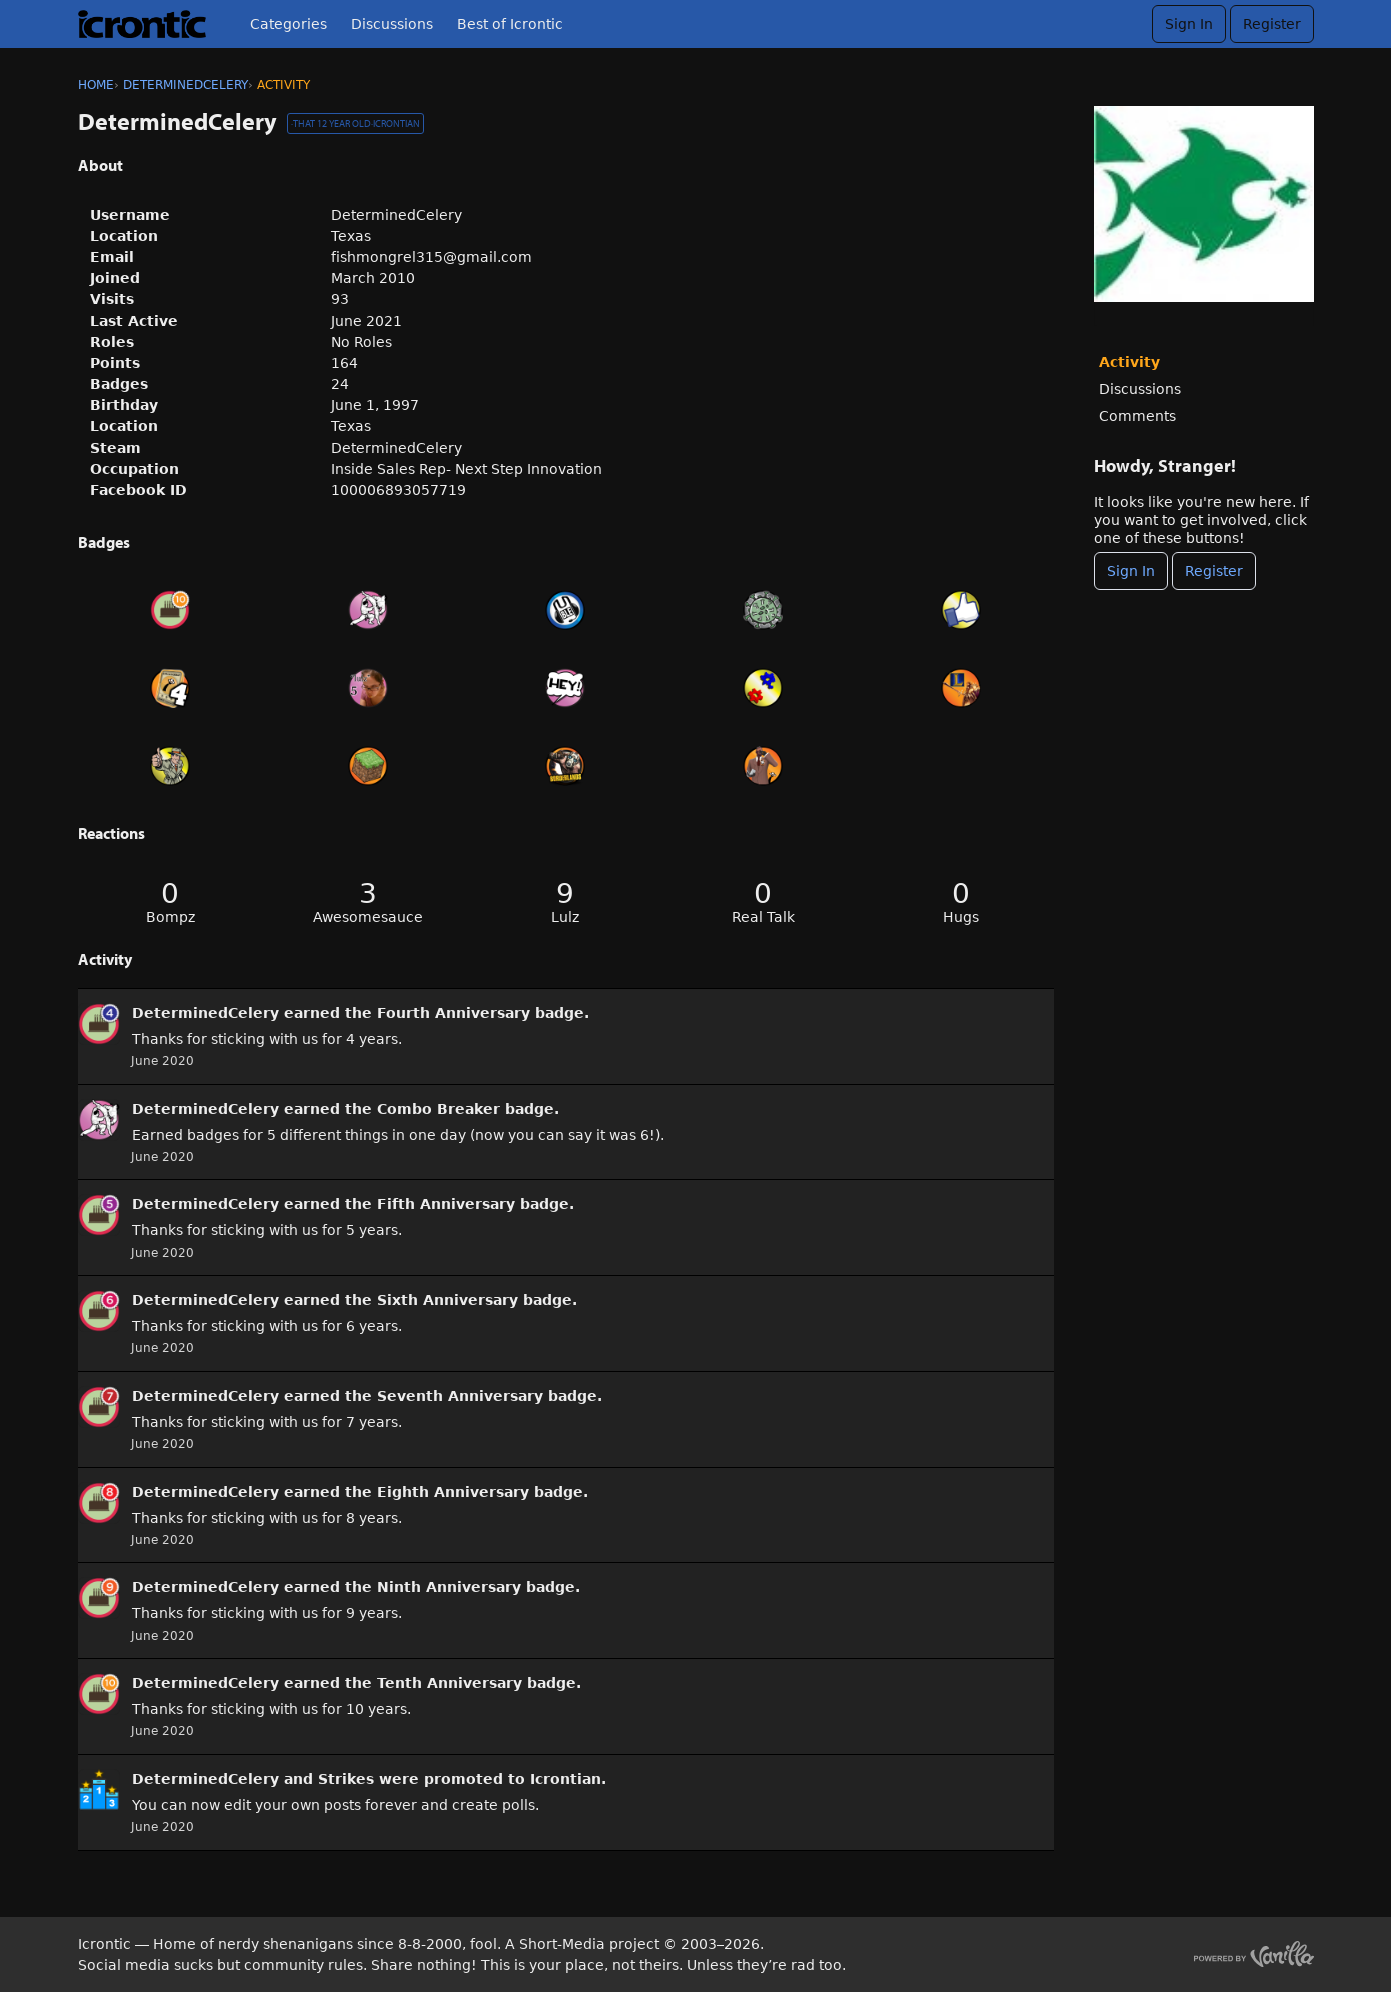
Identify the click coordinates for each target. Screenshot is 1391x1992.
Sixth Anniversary (447, 1300)
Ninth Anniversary (449, 1587)
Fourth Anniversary (453, 1013)
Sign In (1189, 24)
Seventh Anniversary (460, 1396)
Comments (1137, 416)
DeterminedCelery (205, 1013)
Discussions (392, 24)
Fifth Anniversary (446, 1204)
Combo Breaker (438, 1109)
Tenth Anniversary (449, 1683)
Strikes (346, 1779)
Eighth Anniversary (453, 1492)
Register (1272, 24)
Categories (288, 24)
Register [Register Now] (1214, 571)
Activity (1129, 362)
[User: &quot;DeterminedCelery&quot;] (99, 1024)
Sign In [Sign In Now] (1131, 571)
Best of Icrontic (510, 24)
